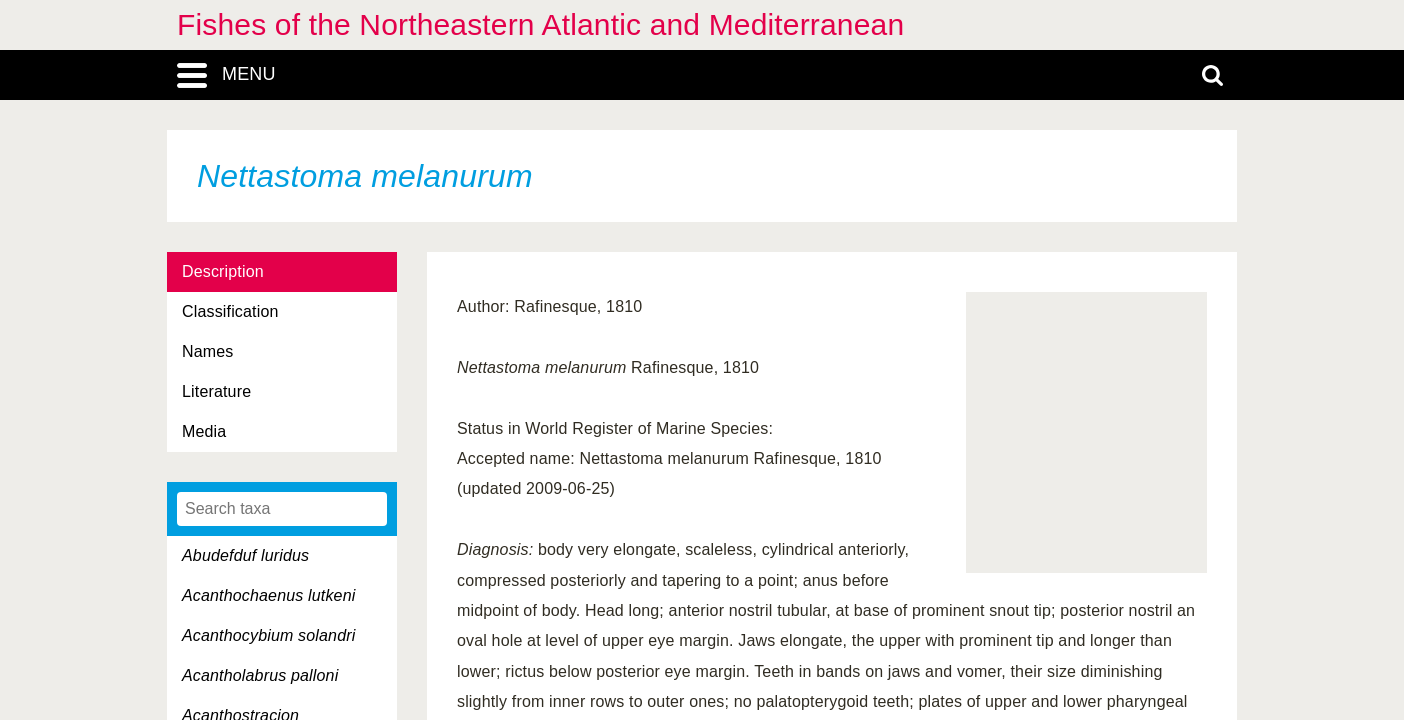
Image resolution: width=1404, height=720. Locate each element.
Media (204, 431)
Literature (216, 391)
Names (207, 351)
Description (223, 271)
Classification (230, 311)
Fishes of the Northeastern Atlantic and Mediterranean (540, 24)
